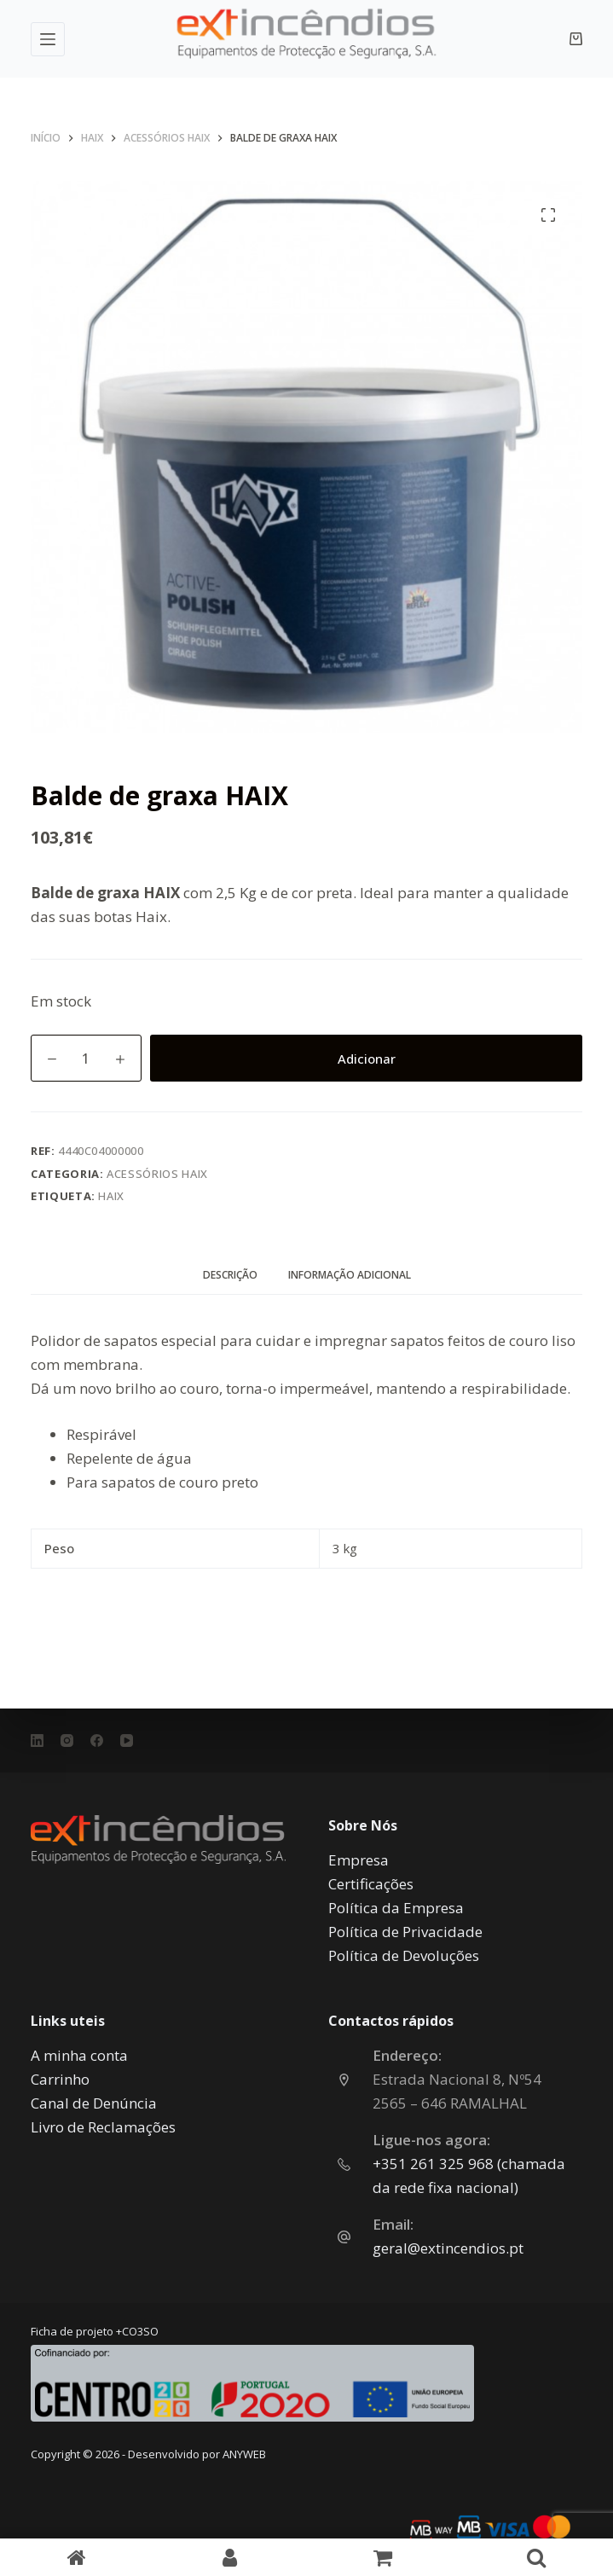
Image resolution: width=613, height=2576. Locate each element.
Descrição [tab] (230, 1275)
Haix (111, 1196)
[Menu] (48, 39)
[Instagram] (67, 1740)
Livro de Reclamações (103, 2127)
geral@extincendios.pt (448, 2248)
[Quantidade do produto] (86, 1058)
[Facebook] (96, 1740)
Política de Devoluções (403, 1955)
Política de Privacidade (405, 1931)
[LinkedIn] (37, 1740)
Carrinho (60, 2079)
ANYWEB (244, 2454)
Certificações (370, 1884)
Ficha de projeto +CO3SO (95, 2331)
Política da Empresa (396, 1907)
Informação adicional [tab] (349, 1275)
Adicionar (367, 1058)
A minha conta (79, 2055)
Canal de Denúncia (94, 2103)
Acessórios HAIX (157, 1173)
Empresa (358, 1860)
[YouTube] (126, 1740)
